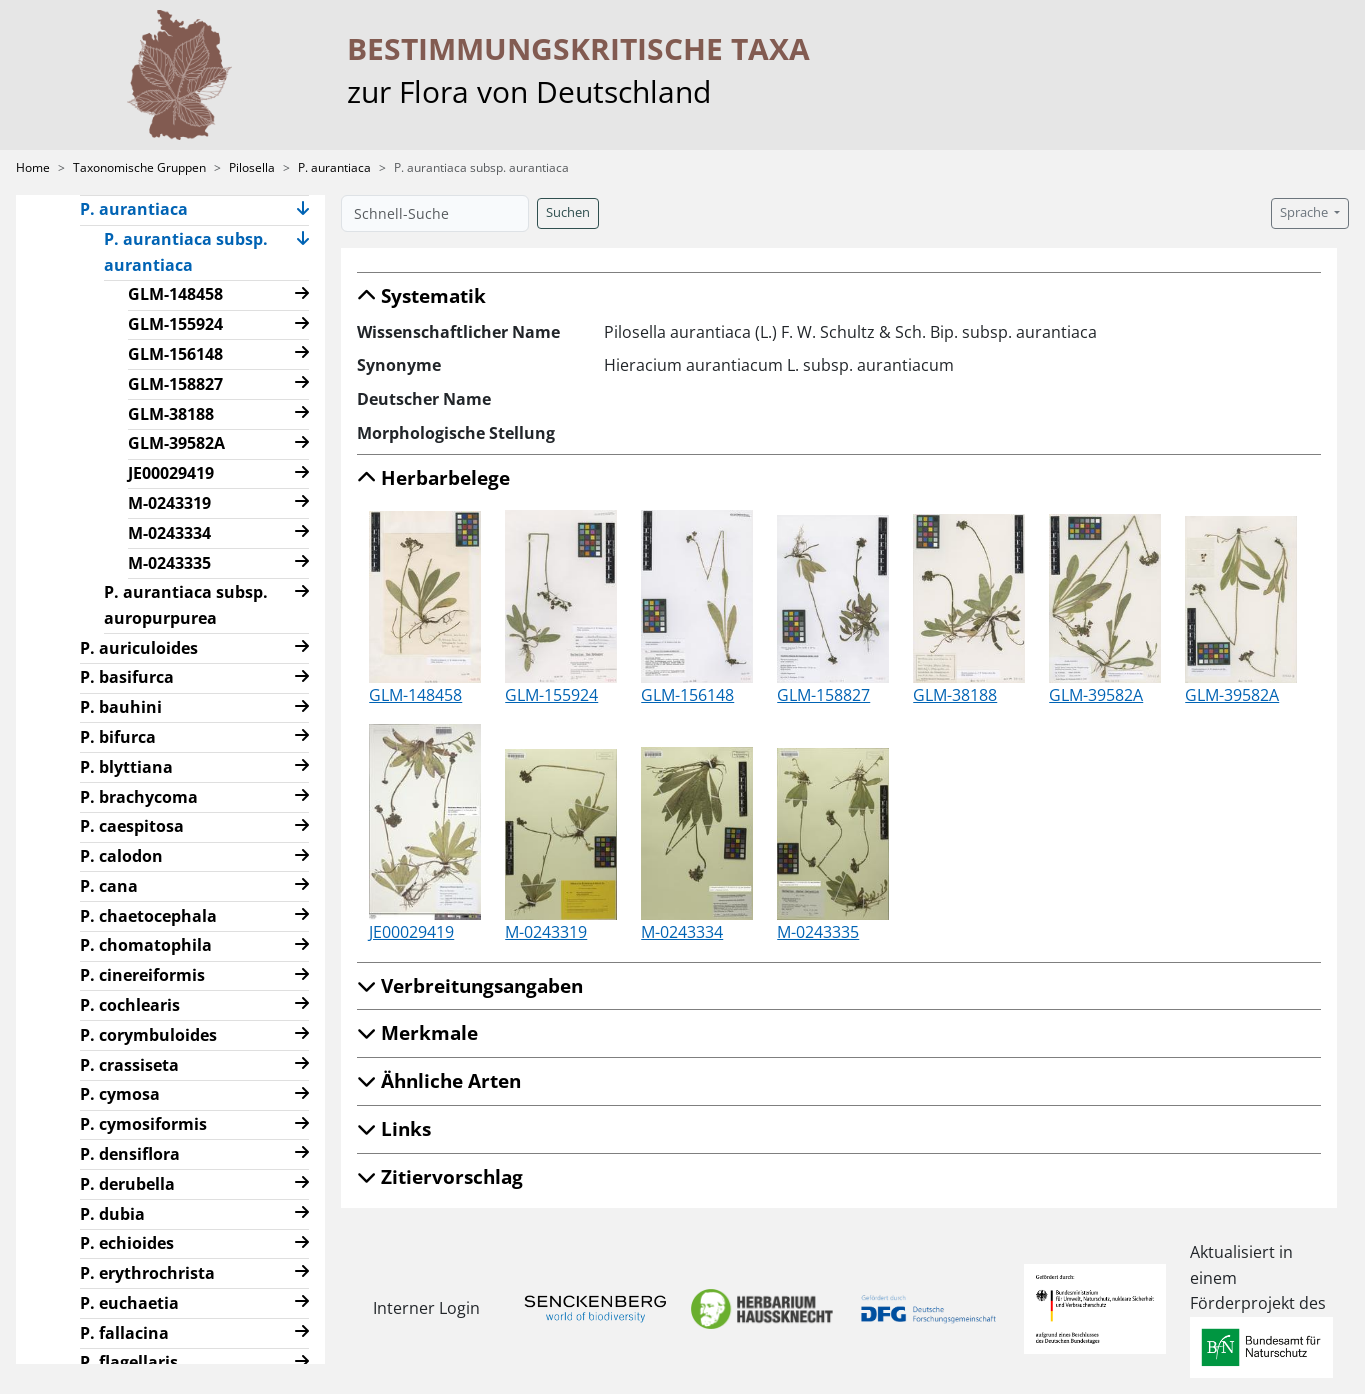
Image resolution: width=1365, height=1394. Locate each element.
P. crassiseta (129, 1065)
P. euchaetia (129, 1303)
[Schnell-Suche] (435, 213)
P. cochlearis (130, 1005)
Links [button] (394, 1128)
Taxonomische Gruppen (139, 167)
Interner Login (426, 1308)
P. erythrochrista (147, 1273)
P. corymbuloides (148, 1035)
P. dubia (112, 1214)
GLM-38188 (171, 414)
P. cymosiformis (143, 1124)
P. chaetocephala (148, 916)
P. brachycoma (139, 797)
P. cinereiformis (142, 975)
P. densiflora (130, 1154)
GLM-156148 (175, 354)
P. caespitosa (132, 826)
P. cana (109, 886)
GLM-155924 (175, 324)
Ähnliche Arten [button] (439, 1080)
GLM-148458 (175, 294)
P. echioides (127, 1243)
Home (33, 167)
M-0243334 (169, 533)
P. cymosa (120, 1094)
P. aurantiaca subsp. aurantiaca (186, 252)
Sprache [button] (1305, 212)
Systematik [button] (421, 295)
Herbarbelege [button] (433, 477)
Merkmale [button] (417, 1032)
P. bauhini (121, 707)
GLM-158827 (175, 384)
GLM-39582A (176, 443)
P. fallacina (124, 1333)
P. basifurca (127, 677)
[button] (303, 210)
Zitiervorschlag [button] (440, 1176)
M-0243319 (169, 503)
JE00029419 (171, 473)
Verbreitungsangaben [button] (470, 985)
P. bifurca (118, 737)
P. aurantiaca (334, 167)
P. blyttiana (126, 767)
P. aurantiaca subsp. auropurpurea (186, 605)
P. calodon (121, 856)
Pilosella (252, 167)
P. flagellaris (129, 1362)
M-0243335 (169, 563)
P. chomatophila (146, 945)
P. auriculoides (139, 648)
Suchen (568, 212)
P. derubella (127, 1184)
